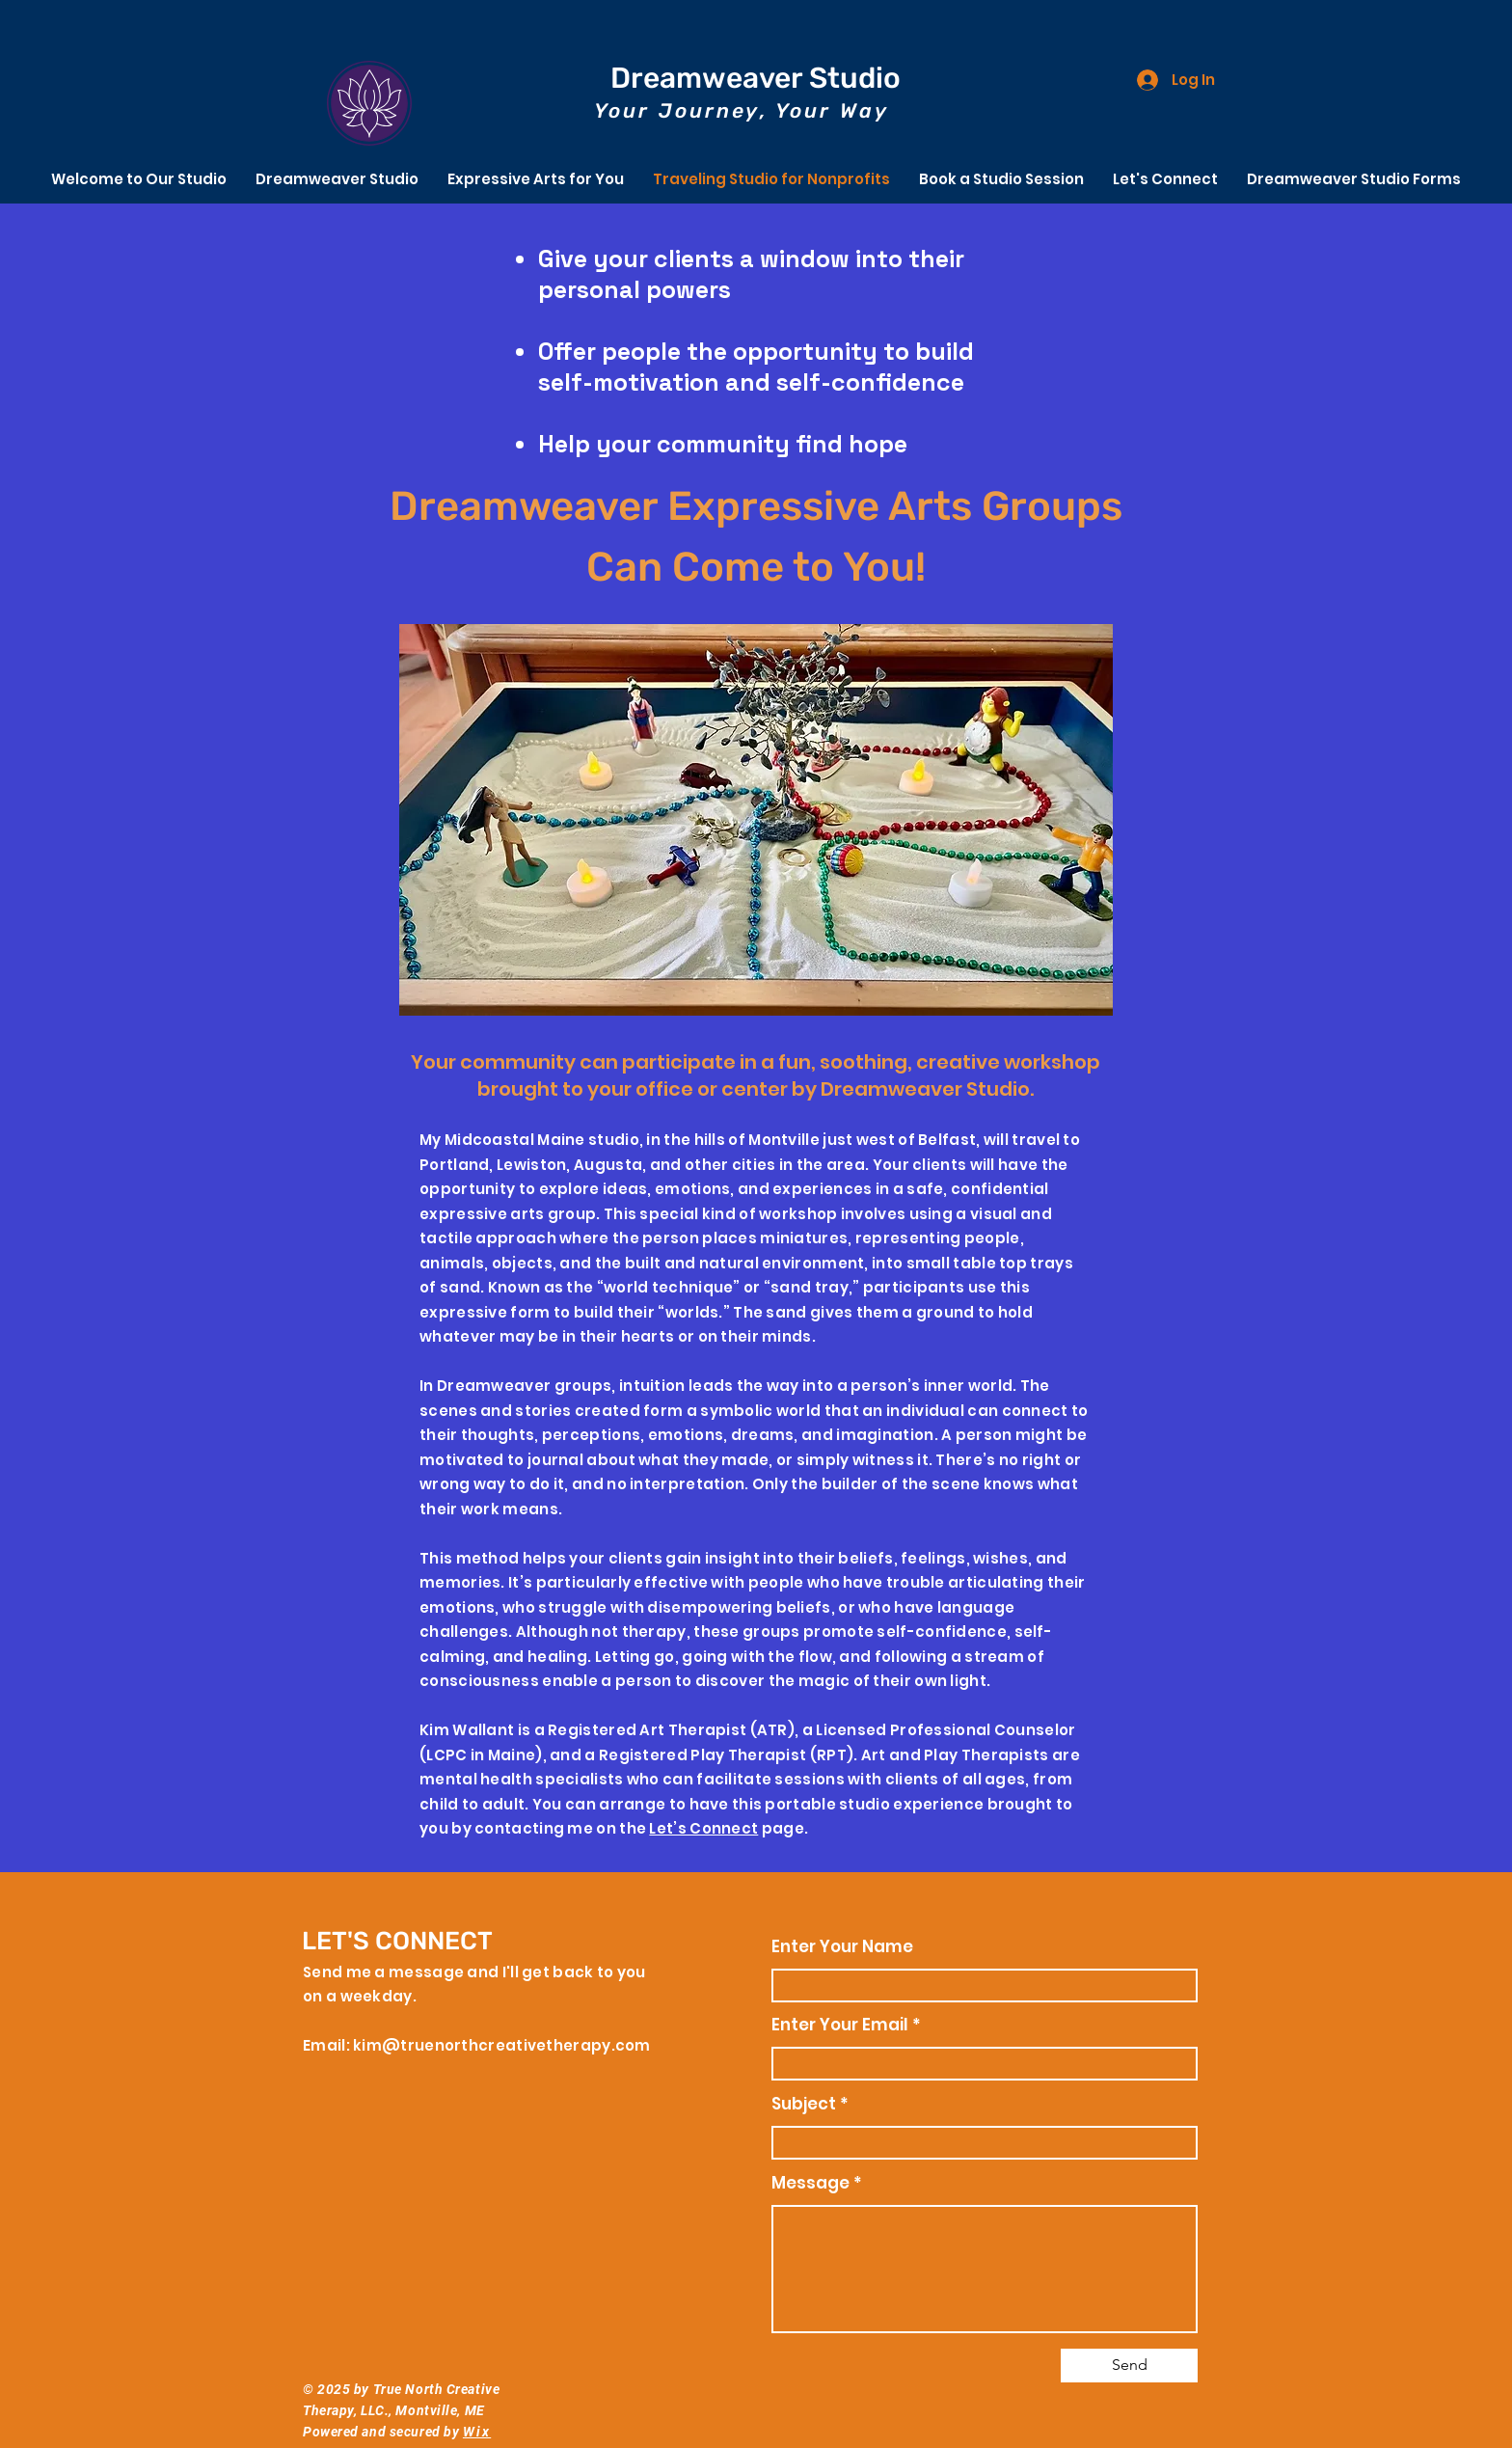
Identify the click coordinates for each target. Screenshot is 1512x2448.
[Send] (1129, 2365)
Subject (805, 2104)
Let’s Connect (703, 1828)
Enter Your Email (839, 2025)
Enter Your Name (842, 1947)
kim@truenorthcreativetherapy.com (502, 2045)
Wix (477, 2431)
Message (810, 2183)
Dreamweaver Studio (755, 78)
